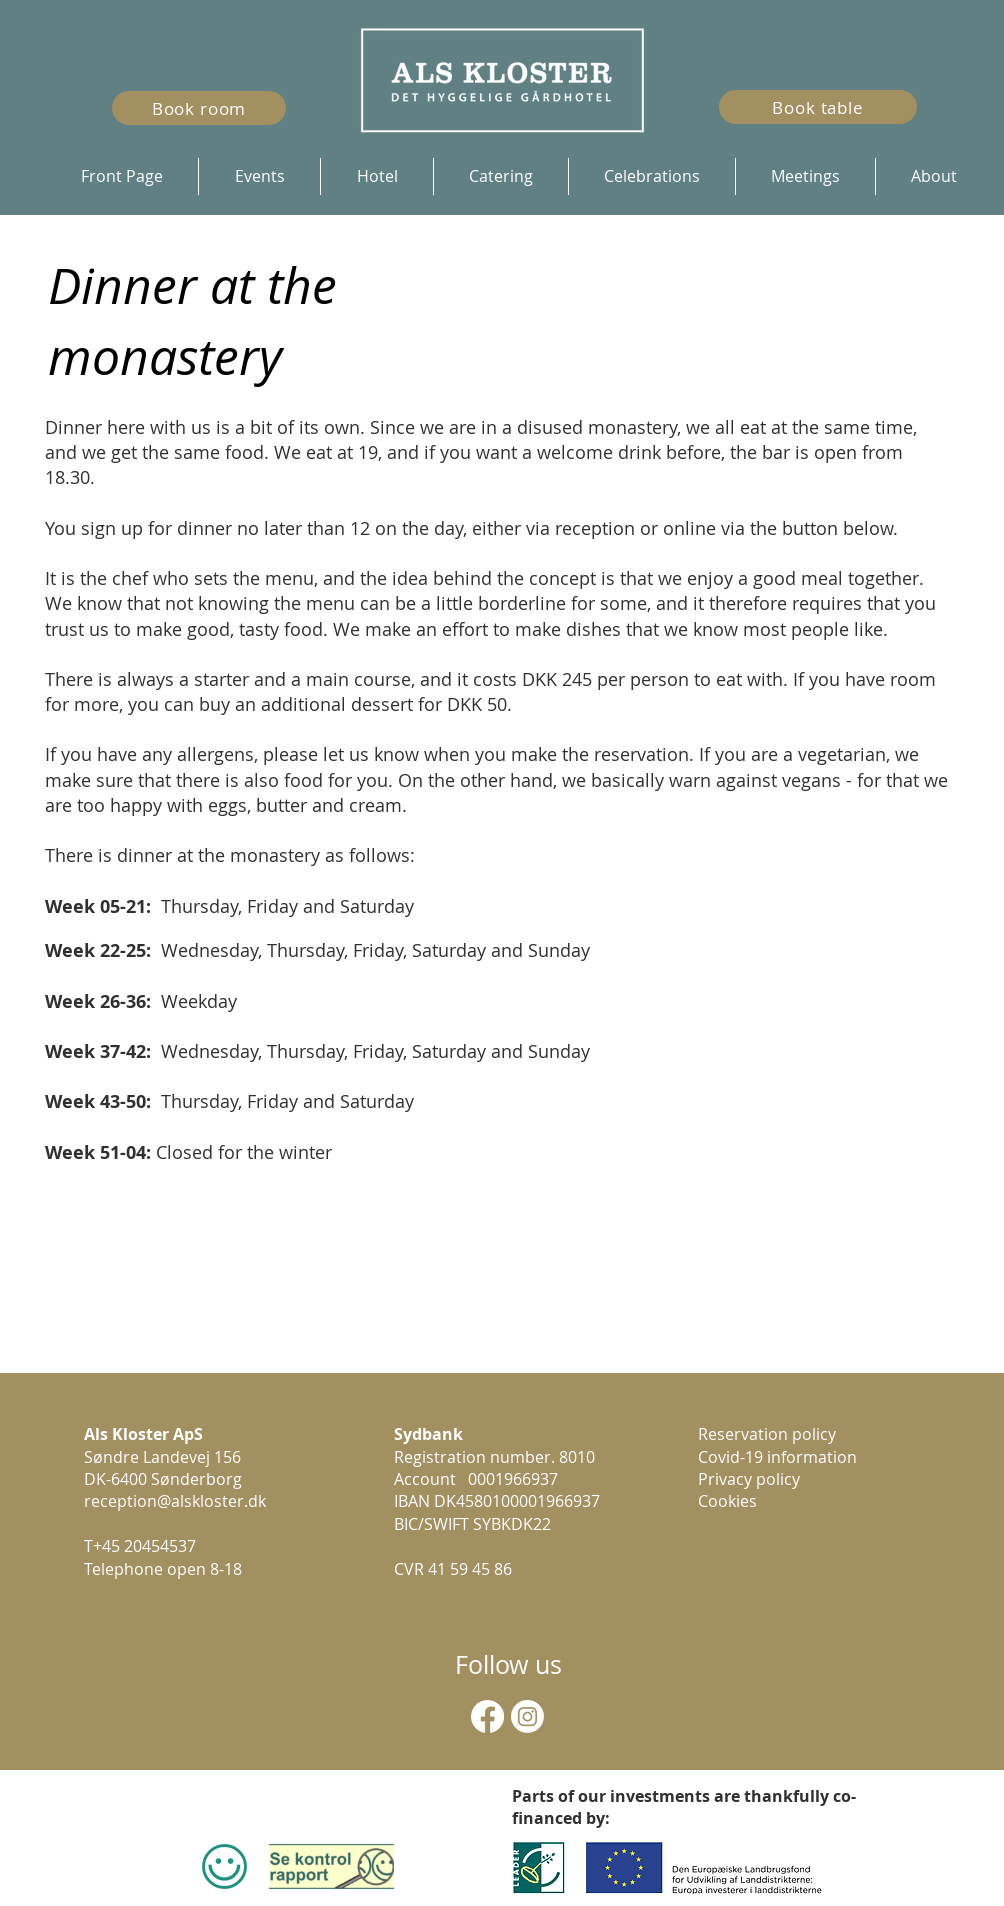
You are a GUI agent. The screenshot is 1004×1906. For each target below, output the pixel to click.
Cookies (727, 1501)
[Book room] (199, 108)
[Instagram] (527, 1716)
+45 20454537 (144, 1546)
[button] (376, 176)
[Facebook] (487, 1716)
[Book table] (818, 107)
